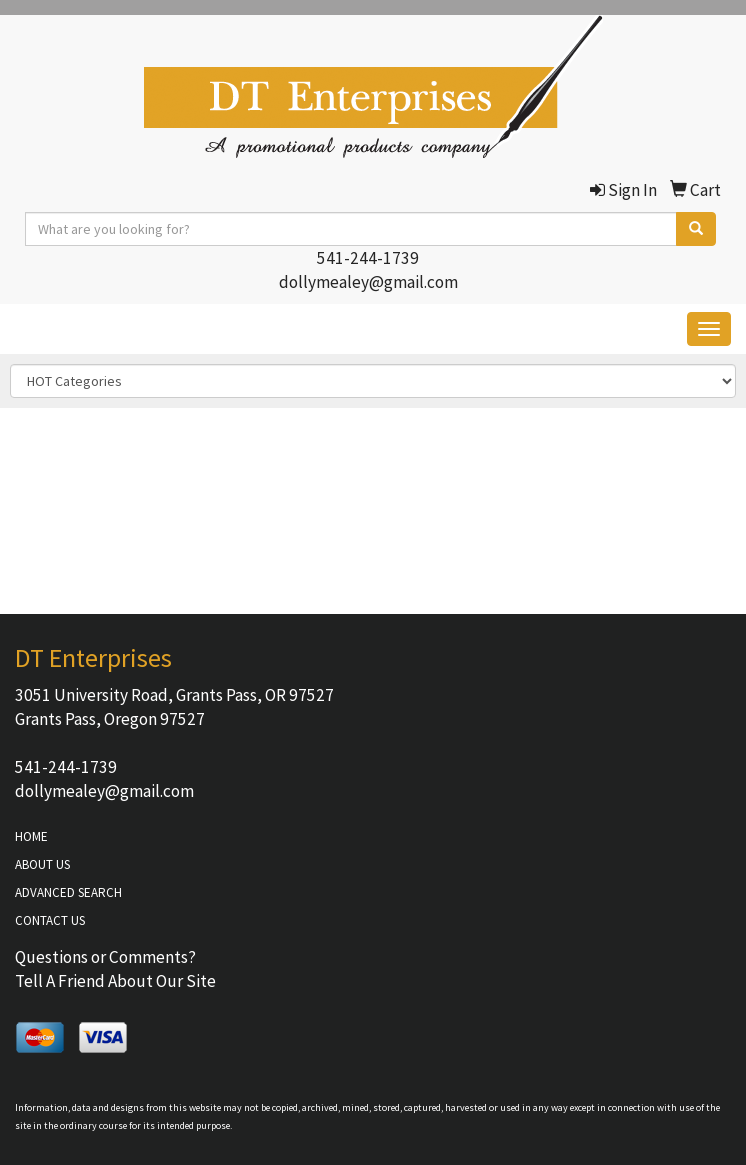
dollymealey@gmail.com (368, 282)
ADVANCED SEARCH (68, 892)
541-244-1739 (368, 258)
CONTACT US (50, 920)
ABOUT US (42, 864)
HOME (31, 836)
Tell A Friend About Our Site (115, 981)
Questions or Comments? (105, 957)
